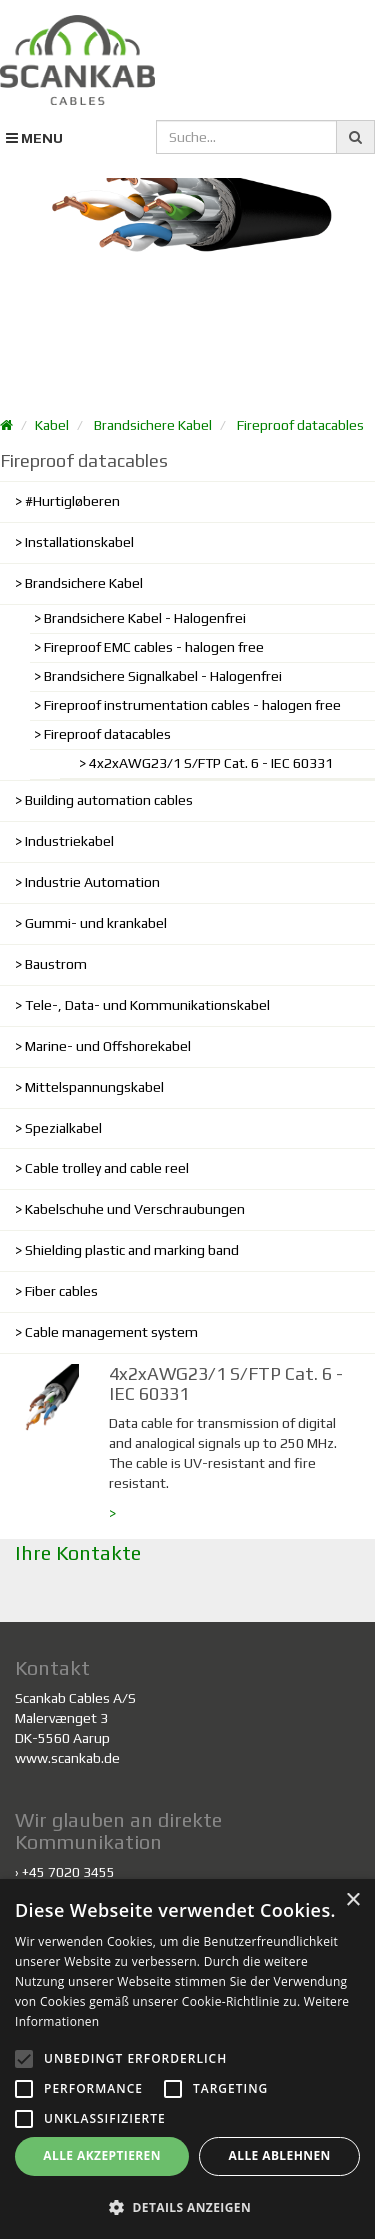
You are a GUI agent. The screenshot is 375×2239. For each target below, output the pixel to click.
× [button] (352, 1900)
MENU (34, 138)
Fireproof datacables (300, 425)
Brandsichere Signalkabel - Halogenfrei (163, 676)
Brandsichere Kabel (153, 425)
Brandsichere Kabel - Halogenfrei (145, 618)
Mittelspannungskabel (94, 1087)
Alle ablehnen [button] (280, 2155)
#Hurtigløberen (72, 501)
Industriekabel (69, 841)
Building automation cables (109, 800)
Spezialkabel (63, 1128)
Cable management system (111, 1332)
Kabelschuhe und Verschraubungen (135, 1209)
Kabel (52, 425)
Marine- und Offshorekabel (108, 1046)
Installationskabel (79, 542)
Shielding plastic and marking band (132, 1250)
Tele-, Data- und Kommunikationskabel (147, 1005)
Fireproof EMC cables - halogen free (154, 647)
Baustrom (56, 964)
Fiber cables (61, 1291)
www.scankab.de (67, 1758)
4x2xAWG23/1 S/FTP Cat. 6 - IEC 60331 (211, 763)
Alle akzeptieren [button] (102, 2155)
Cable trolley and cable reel (107, 1168)
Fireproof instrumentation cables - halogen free (192, 705)
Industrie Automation (92, 882)
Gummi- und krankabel (96, 923)
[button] (187, 2206)
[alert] (187, 2059)
